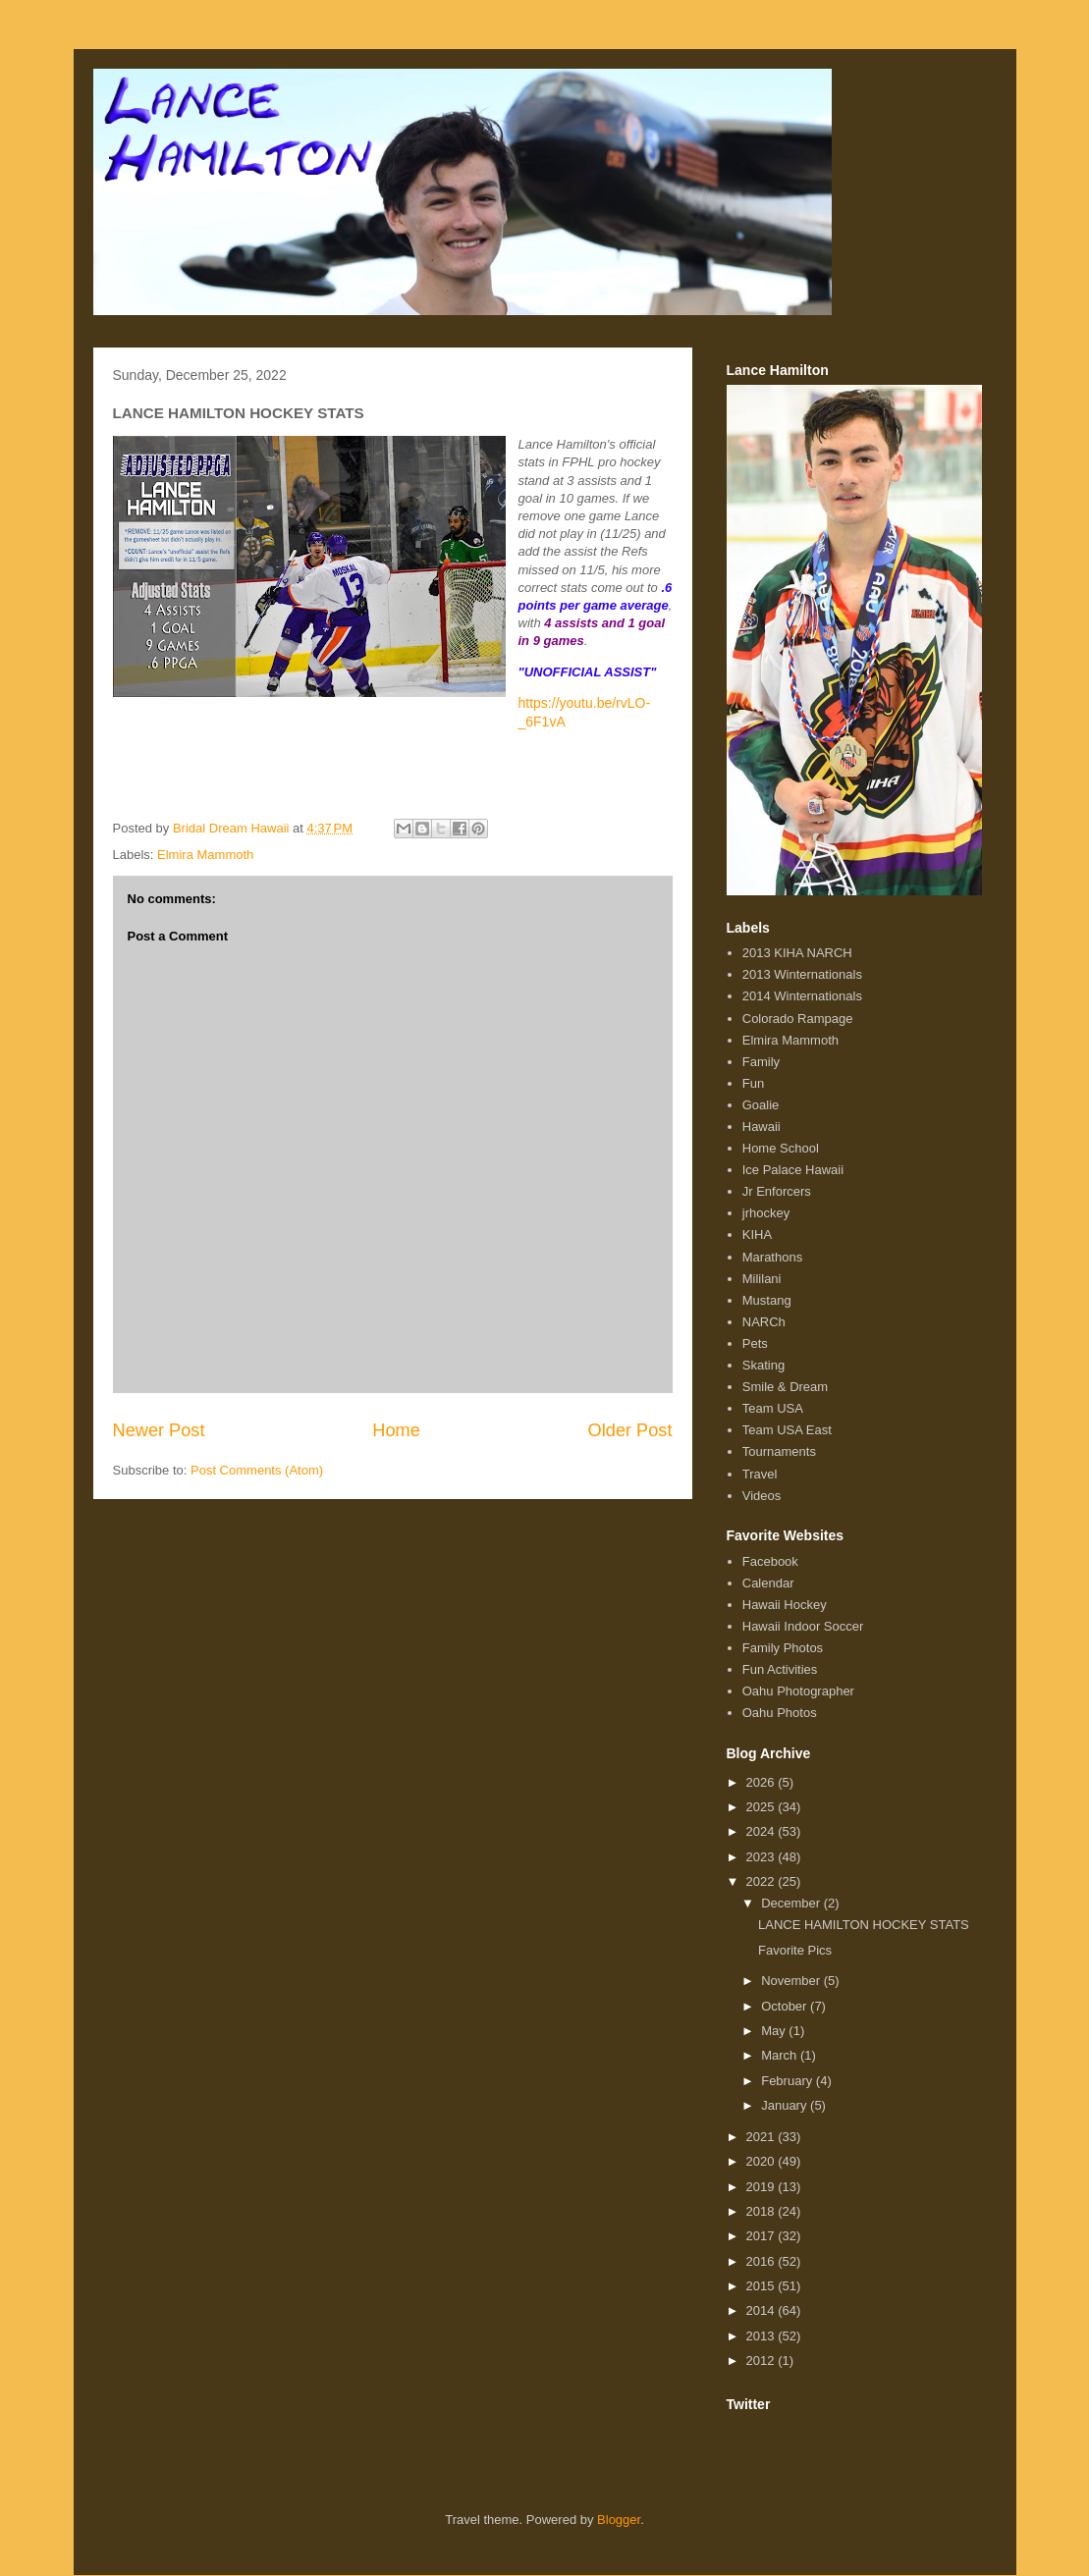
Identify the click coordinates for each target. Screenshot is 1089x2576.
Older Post (630, 1430)
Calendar (768, 1583)
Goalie (761, 1105)
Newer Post (159, 1430)
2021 (762, 2136)
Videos (762, 1495)
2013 (762, 2336)
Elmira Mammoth (205, 854)
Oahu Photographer (798, 1691)
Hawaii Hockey (784, 1604)
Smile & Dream (785, 1386)
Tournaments (779, 1451)
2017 (762, 2235)
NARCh (764, 1322)
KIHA (757, 1234)
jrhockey (766, 1213)
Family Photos (782, 1647)
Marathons (772, 1257)
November (792, 1980)
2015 (762, 2286)
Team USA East (787, 1429)
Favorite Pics (795, 1950)
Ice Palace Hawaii (793, 1169)
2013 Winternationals (802, 974)
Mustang (766, 1300)
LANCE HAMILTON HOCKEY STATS (863, 1924)
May (775, 2030)
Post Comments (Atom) (257, 1470)
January (785, 2105)
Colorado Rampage (797, 1018)
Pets (755, 1343)
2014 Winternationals (802, 996)
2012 (762, 2360)
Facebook (770, 1561)
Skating (763, 1365)
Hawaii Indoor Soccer (803, 1626)
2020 (762, 2161)
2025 (762, 1806)
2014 (762, 2310)
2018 (762, 2211)
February (788, 2080)
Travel (760, 1474)
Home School (780, 1148)
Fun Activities (780, 1669)
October (785, 2006)
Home (396, 1430)
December (792, 1903)
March (780, 2055)
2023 (762, 1857)
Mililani (762, 1278)
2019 (762, 2186)
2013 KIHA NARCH (797, 952)
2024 (762, 1831)
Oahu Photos (779, 1712)
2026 (762, 1782)
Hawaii (761, 1126)
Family (761, 1061)
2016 (762, 2261)
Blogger (618, 2519)
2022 (762, 1881)
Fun (753, 1083)
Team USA (772, 1408)
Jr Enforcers (776, 1191)
